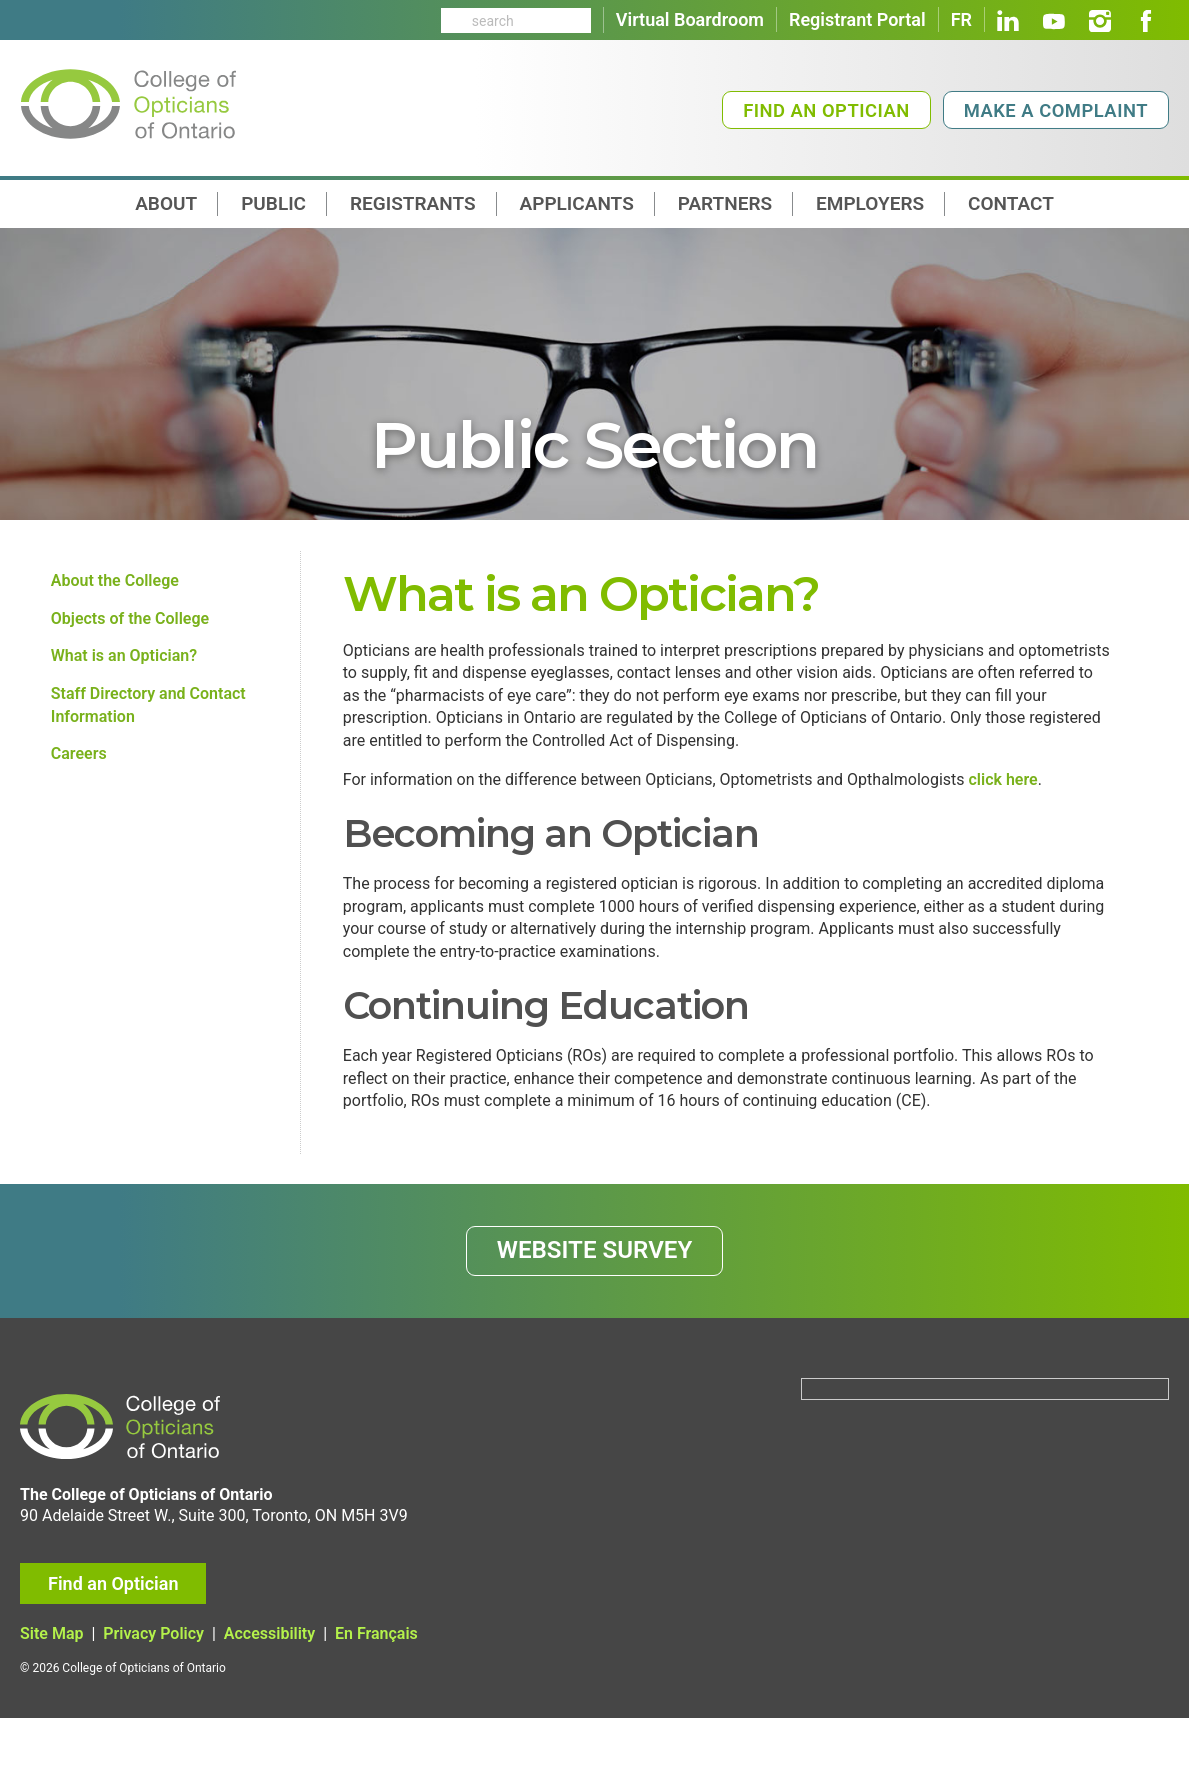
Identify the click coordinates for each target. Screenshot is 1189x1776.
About (166, 203)
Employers (870, 203)
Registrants (413, 203)
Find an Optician (826, 110)
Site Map (51, 1692)
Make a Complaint (1056, 110)
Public (273, 203)
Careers (79, 770)
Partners (725, 203)
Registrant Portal (857, 20)
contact (1011, 203)
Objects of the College (130, 623)
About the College (115, 582)
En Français (376, 1692)
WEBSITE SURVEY (594, 1299)
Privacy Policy (153, 1692)
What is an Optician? (124, 663)
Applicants (577, 203)
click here (1003, 796)
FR (961, 20)
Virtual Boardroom (690, 20)
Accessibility (269, 1692)
